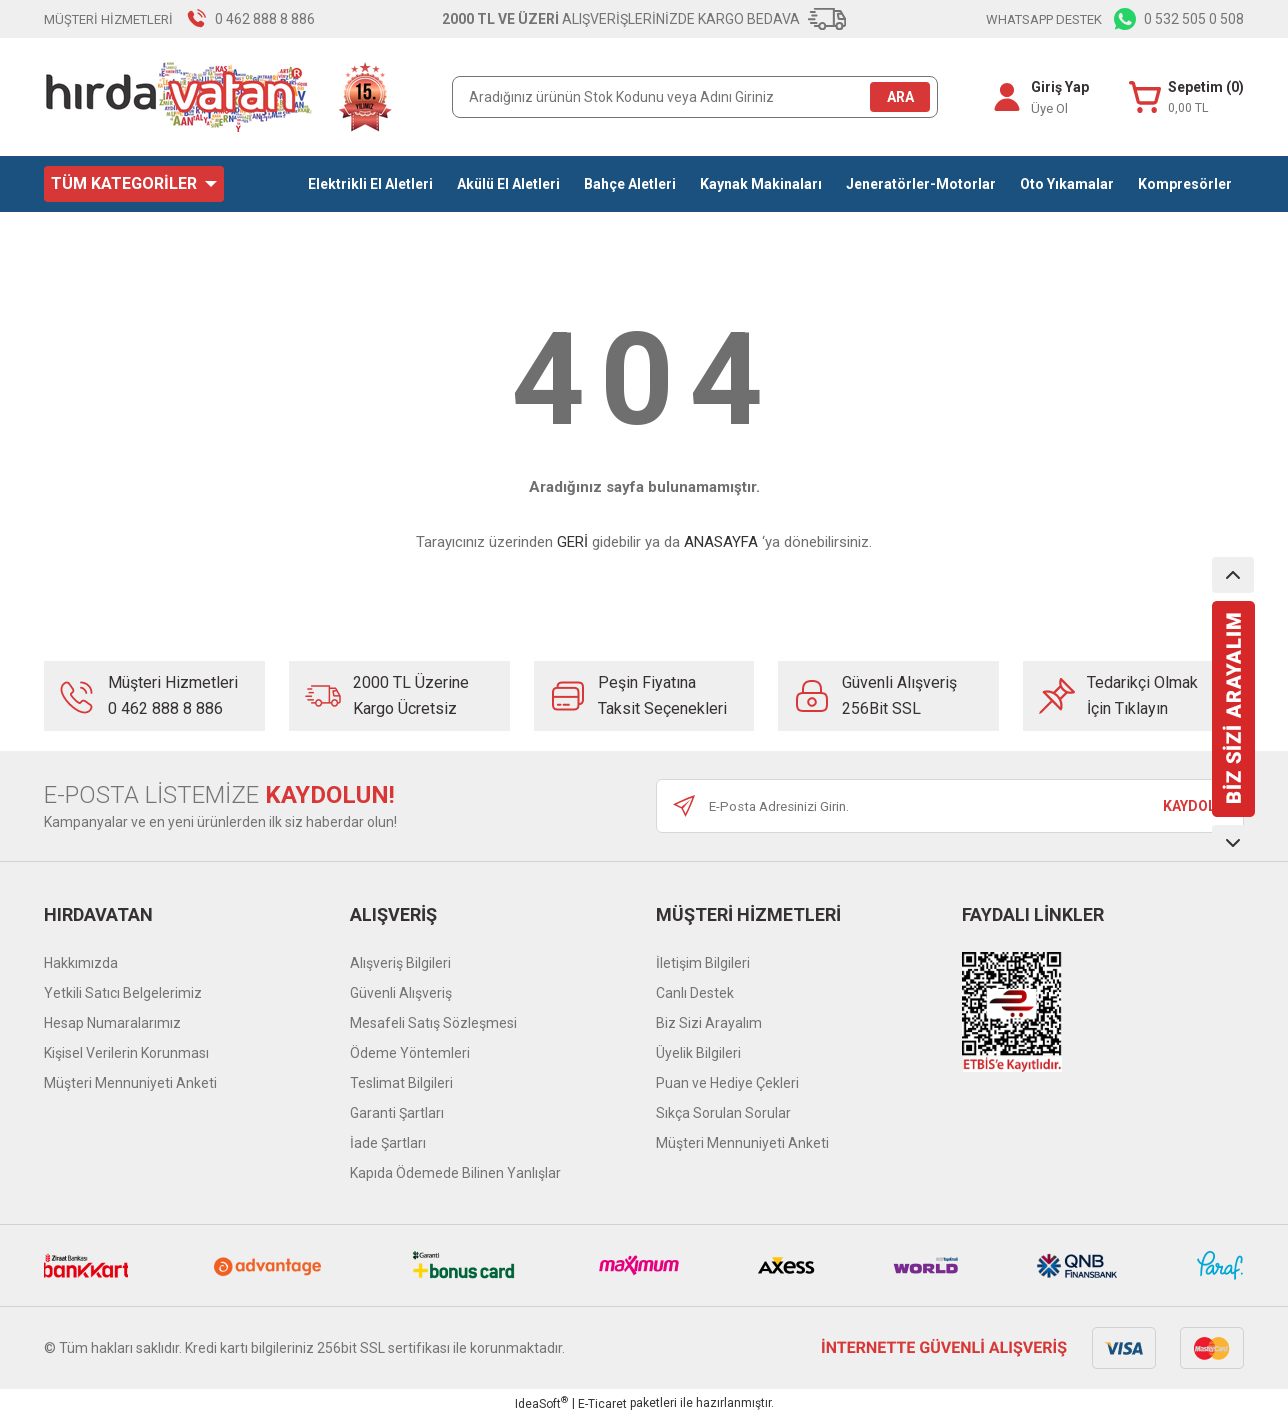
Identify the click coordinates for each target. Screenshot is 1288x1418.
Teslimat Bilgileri (401, 1083)
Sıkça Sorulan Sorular (723, 1113)
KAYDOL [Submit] (1189, 806)
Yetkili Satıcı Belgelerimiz (123, 993)
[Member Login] (1006, 97)
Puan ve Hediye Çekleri (727, 1083)
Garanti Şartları (397, 1113)
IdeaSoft (541, 1403)
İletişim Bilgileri (703, 963)
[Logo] (219, 97)
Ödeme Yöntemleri (410, 1053)
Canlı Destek (695, 993)
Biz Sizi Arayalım (709, 1023)
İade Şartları (388, 1143)
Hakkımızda (81, 963)
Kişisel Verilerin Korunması (126, 1053)
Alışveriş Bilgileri (400, 963)
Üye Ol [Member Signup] (1048, 108)
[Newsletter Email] (950, 806)
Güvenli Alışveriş (401, 993)
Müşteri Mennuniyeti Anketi (130, 1083)
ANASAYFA (721, 542)
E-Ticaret (602, 1404)
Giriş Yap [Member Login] (1059, 87)
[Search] (695, 97)
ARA (900, 97)
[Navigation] (134, 184)
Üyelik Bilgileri (698, 1053)
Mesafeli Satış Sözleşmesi (433, 1023)
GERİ (572, 542)
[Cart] (1186, 97)
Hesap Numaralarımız (112, 1023)
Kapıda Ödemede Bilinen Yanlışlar (455, 1173)
